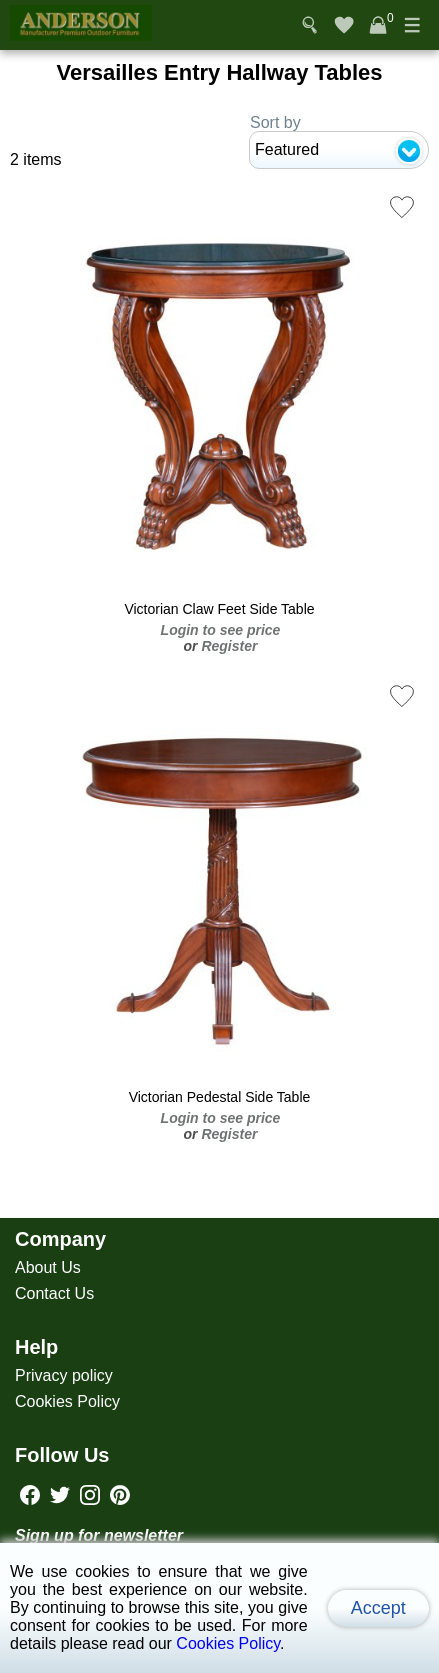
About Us (48, 1267)
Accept (378, 1608)
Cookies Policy (67, 1401)
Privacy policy (64, 1375)
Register (229, 646)
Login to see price (221, 630)
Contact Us (54, 1293)
